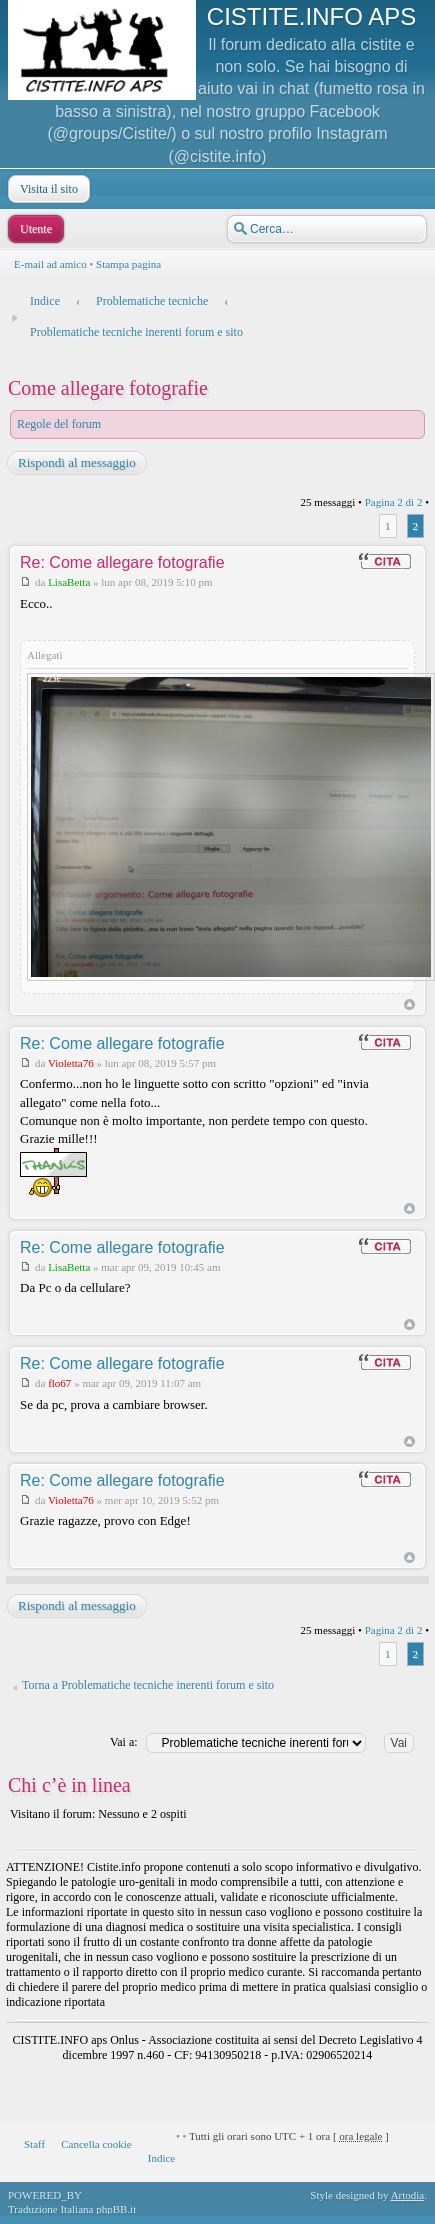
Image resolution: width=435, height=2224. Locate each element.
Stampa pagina (128, 264)
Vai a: (124, 1742)
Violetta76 (71, 1063)
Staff (34, 2144)
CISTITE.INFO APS (311, 16)
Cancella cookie (96, 2144)
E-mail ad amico (50, 264)
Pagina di (394, 502)
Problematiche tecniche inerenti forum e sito (136, 332)
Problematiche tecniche (152, 301)
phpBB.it (116, 2209)
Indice (45, 301)
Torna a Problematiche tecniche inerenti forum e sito (148, 1685)
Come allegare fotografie (108, 388)
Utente (34, 229)
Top (409, 1004)
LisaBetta (69, 582)
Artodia (408, 2195)
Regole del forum (59, 424)
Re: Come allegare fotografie (122, 562)
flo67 (59, 1383)
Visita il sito (47, 189)
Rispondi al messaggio (76, 463)
